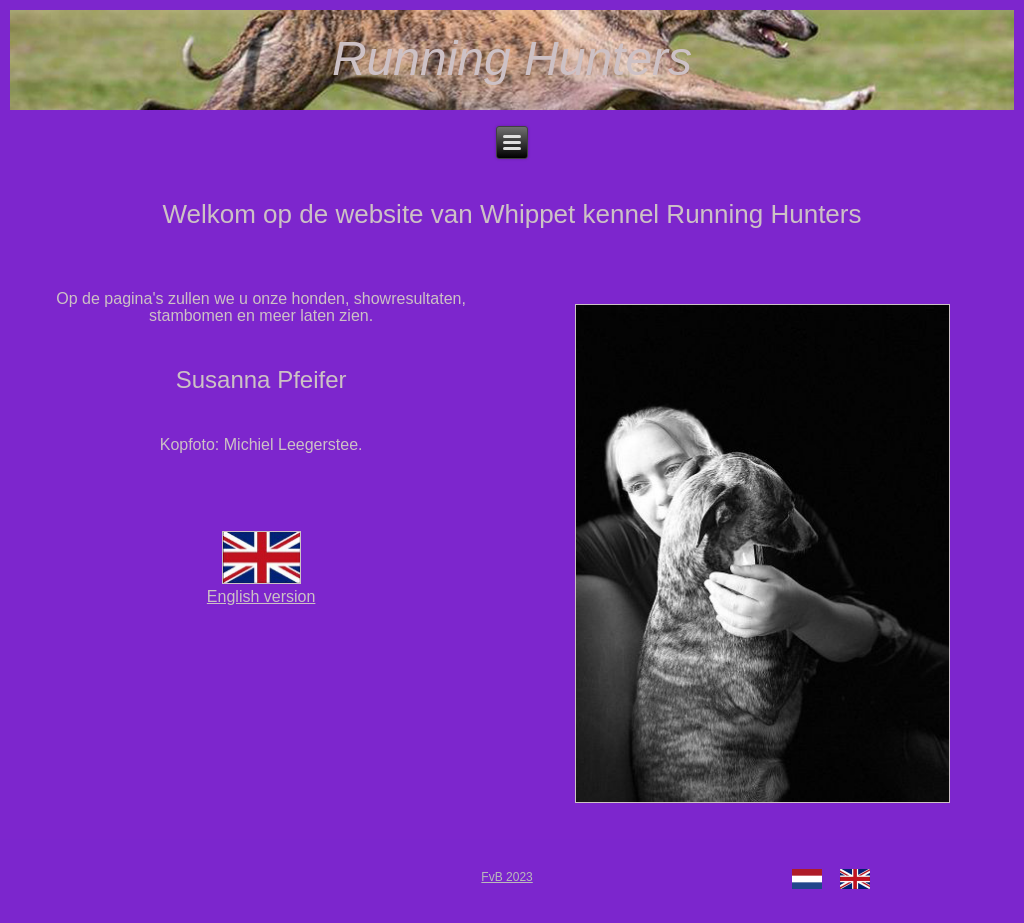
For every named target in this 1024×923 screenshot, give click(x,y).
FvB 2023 (506, 877)
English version (261, 587)
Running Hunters (512, 58)
